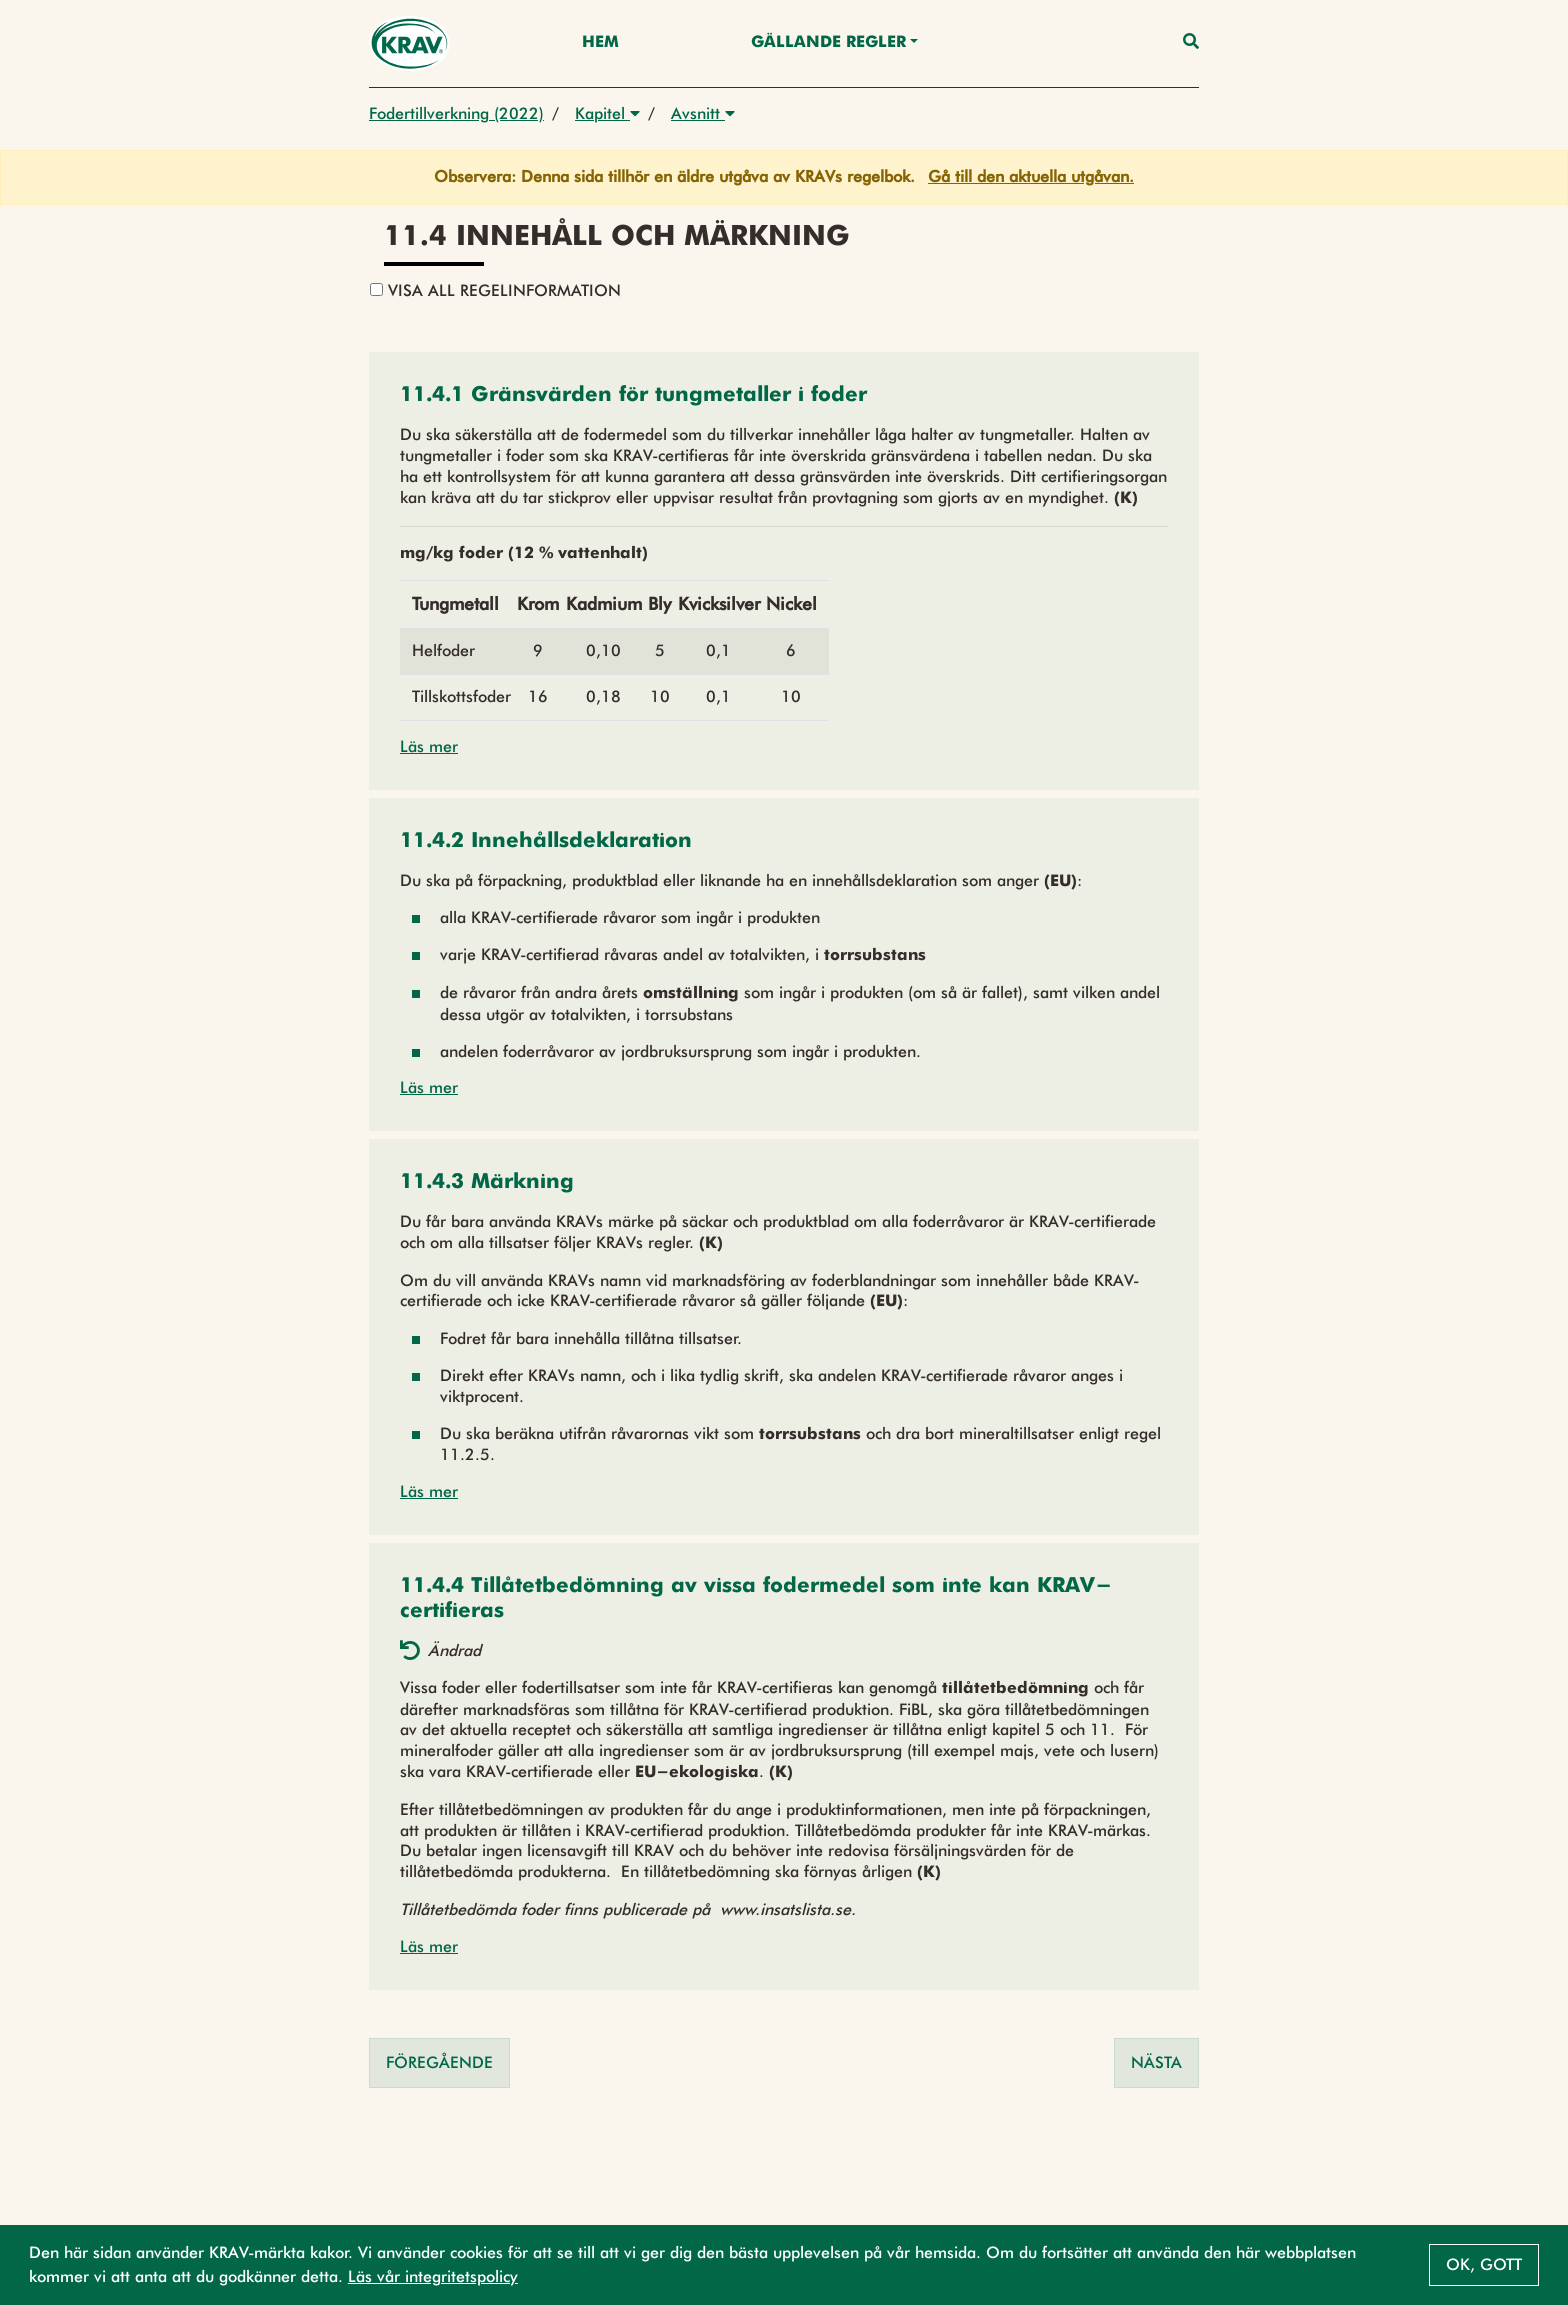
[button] (633, 396)
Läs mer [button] (429, 746)
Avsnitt (703, 113)
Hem (600, 43)
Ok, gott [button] (1484, 2264)
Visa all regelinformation (495, 290)
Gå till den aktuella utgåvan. (1031, 176)
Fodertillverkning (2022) (456, 113)
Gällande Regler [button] (828, 43)
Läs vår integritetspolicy (433, 2276)
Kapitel (607, 113)
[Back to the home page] (409, 43)
